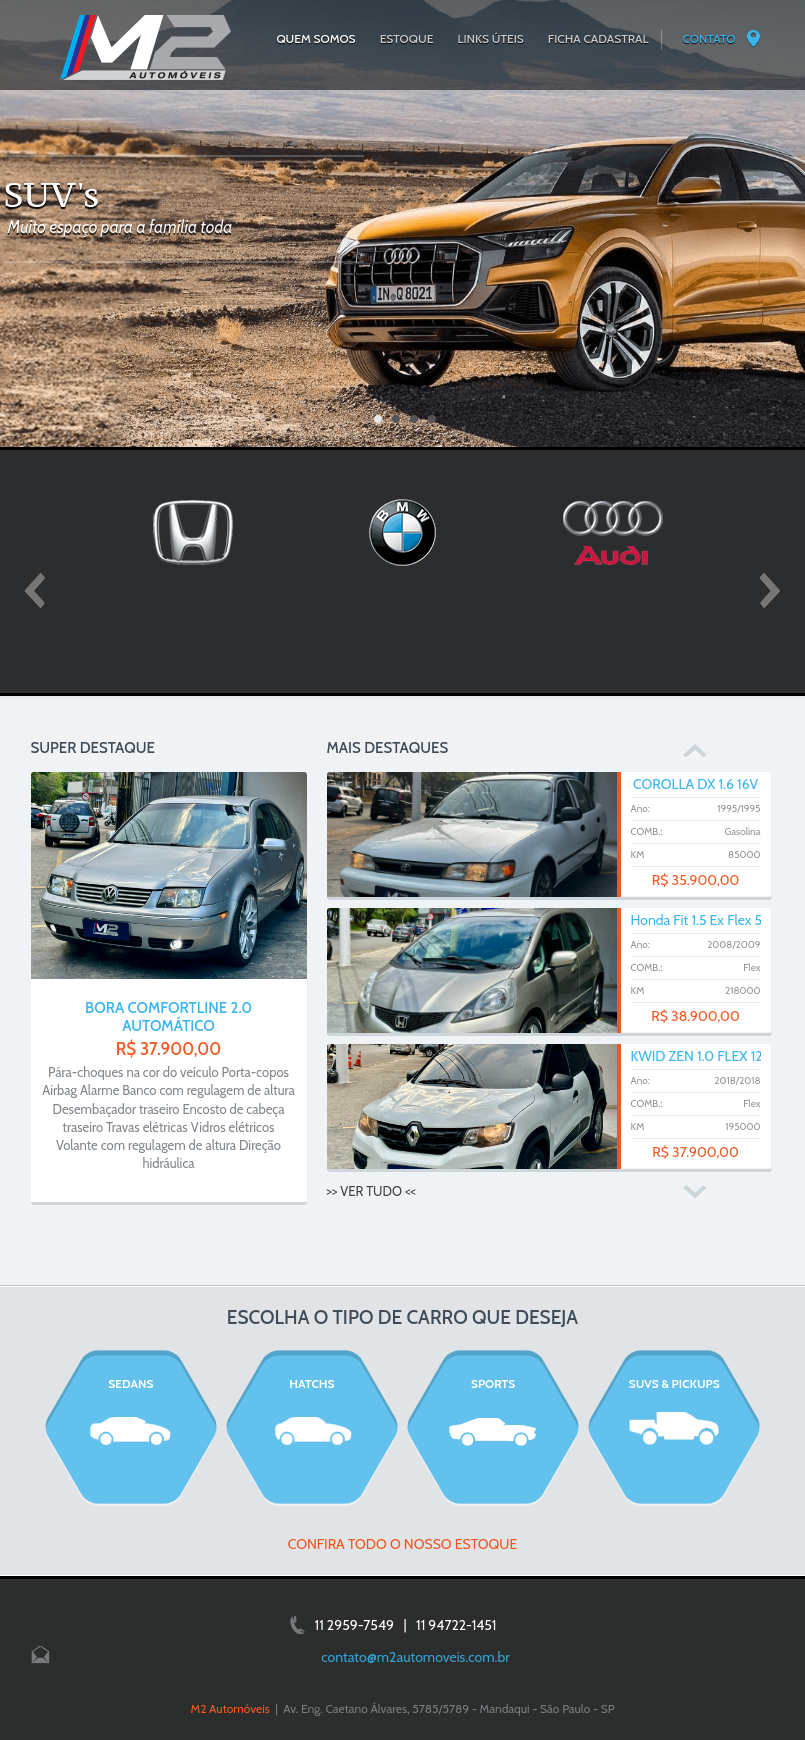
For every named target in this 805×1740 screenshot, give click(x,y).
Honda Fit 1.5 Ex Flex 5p (700, 920)
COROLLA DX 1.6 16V (695, 784)
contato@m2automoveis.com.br (415, 1657)
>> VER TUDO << (371, 1191)
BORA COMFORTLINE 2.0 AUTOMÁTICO (168, 1017)
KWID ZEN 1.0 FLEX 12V (701, 1056)
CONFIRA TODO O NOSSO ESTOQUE (403, 1544)
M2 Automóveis (229, 1708)
